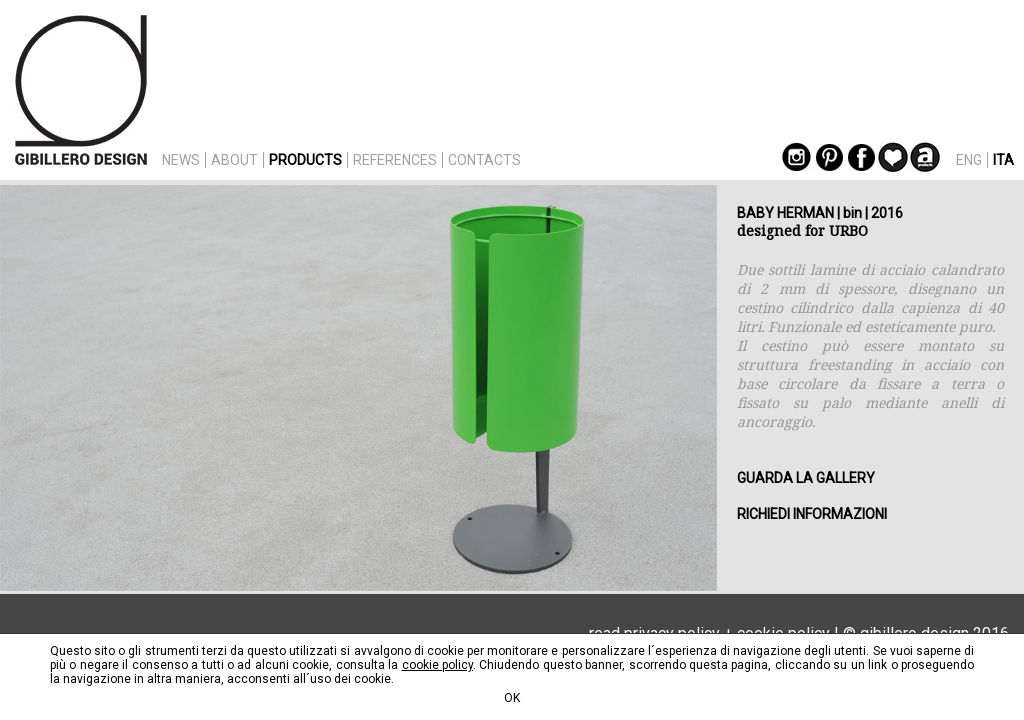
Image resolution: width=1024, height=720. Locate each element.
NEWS (181, 160)
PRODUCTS (305, 160)
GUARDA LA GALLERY (806, 478)
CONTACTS (484, 160)
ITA (1003, 160)
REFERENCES (395, 160)
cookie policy (437, 665)
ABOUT (234, 160)
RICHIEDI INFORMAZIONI (812, 514)
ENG (969, 160)
